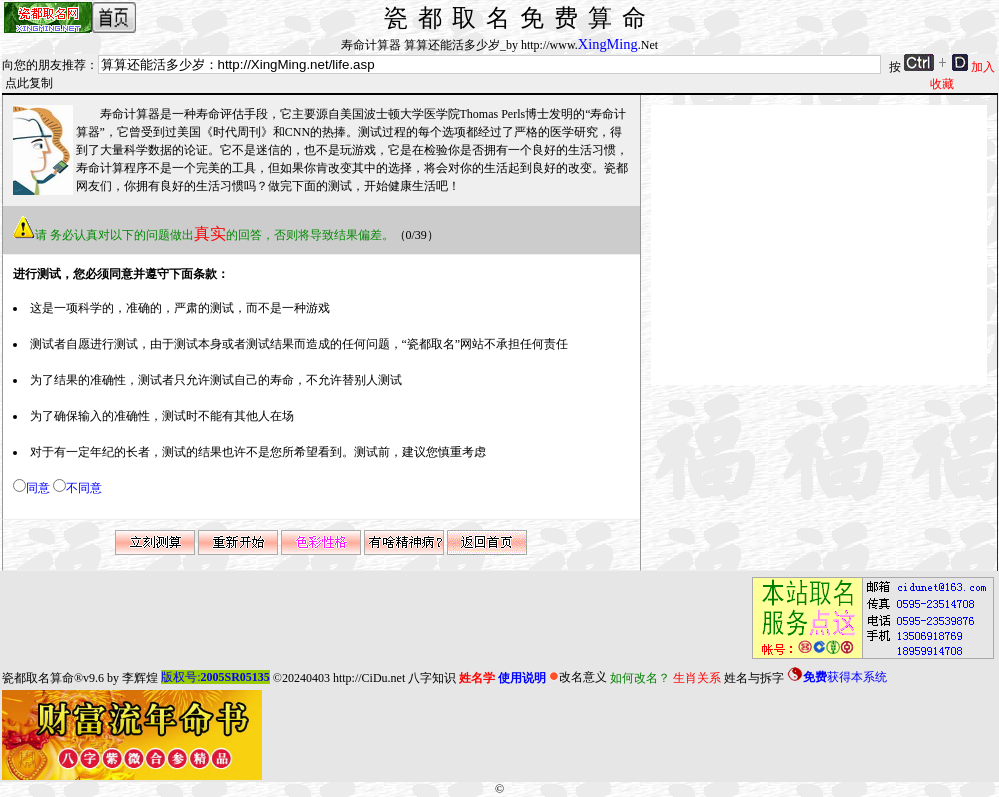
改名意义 (578, 677)
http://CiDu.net (369, 677)
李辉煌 (140, 677)
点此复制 (29, 83)
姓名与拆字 (754, 677)
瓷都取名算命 (38, 677)
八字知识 (432, 677)
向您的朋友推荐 (44, 65)
